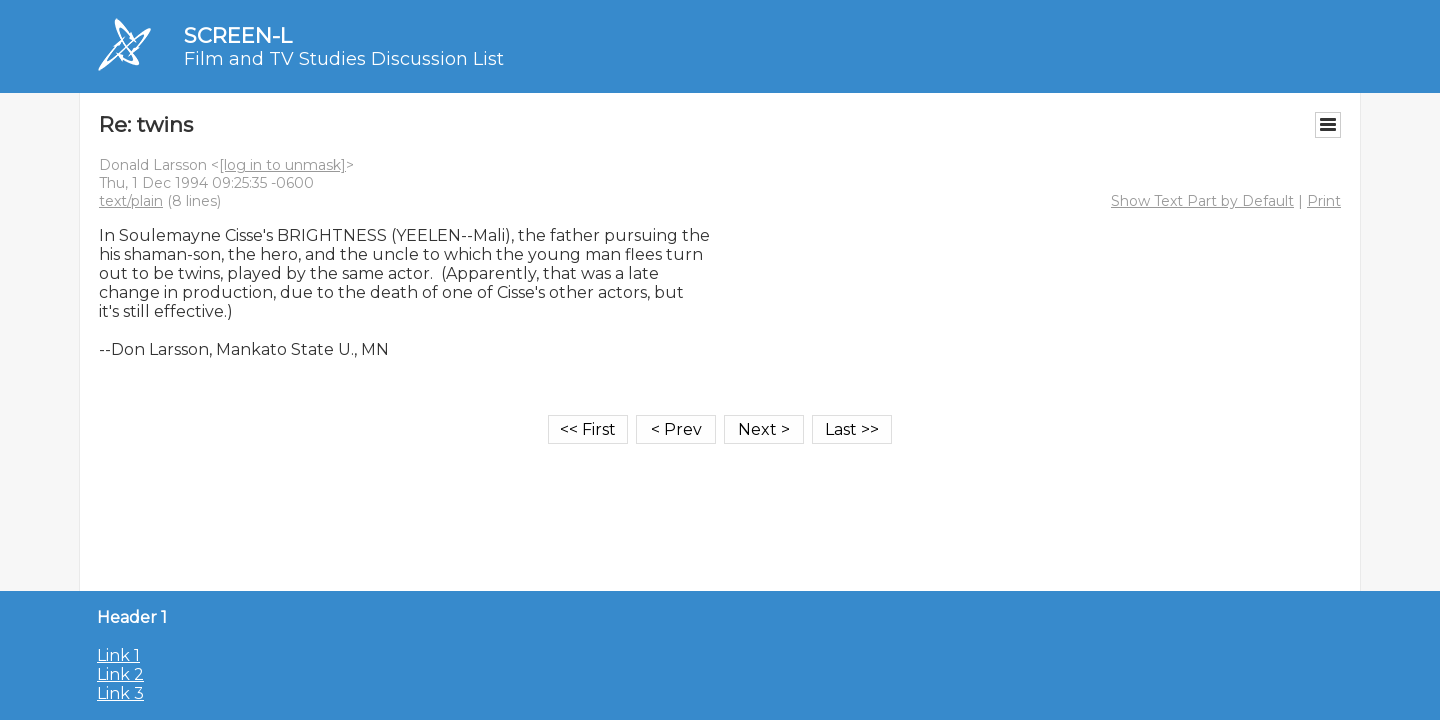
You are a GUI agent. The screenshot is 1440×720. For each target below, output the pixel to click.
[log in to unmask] (282, 165)
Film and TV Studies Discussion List (344, 59)
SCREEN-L (238, 35)
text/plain (131, 201)
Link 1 (118, 655)
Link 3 (120, 693)
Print (1324, 201)
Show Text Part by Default (1202, 201)
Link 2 (120, 674)
